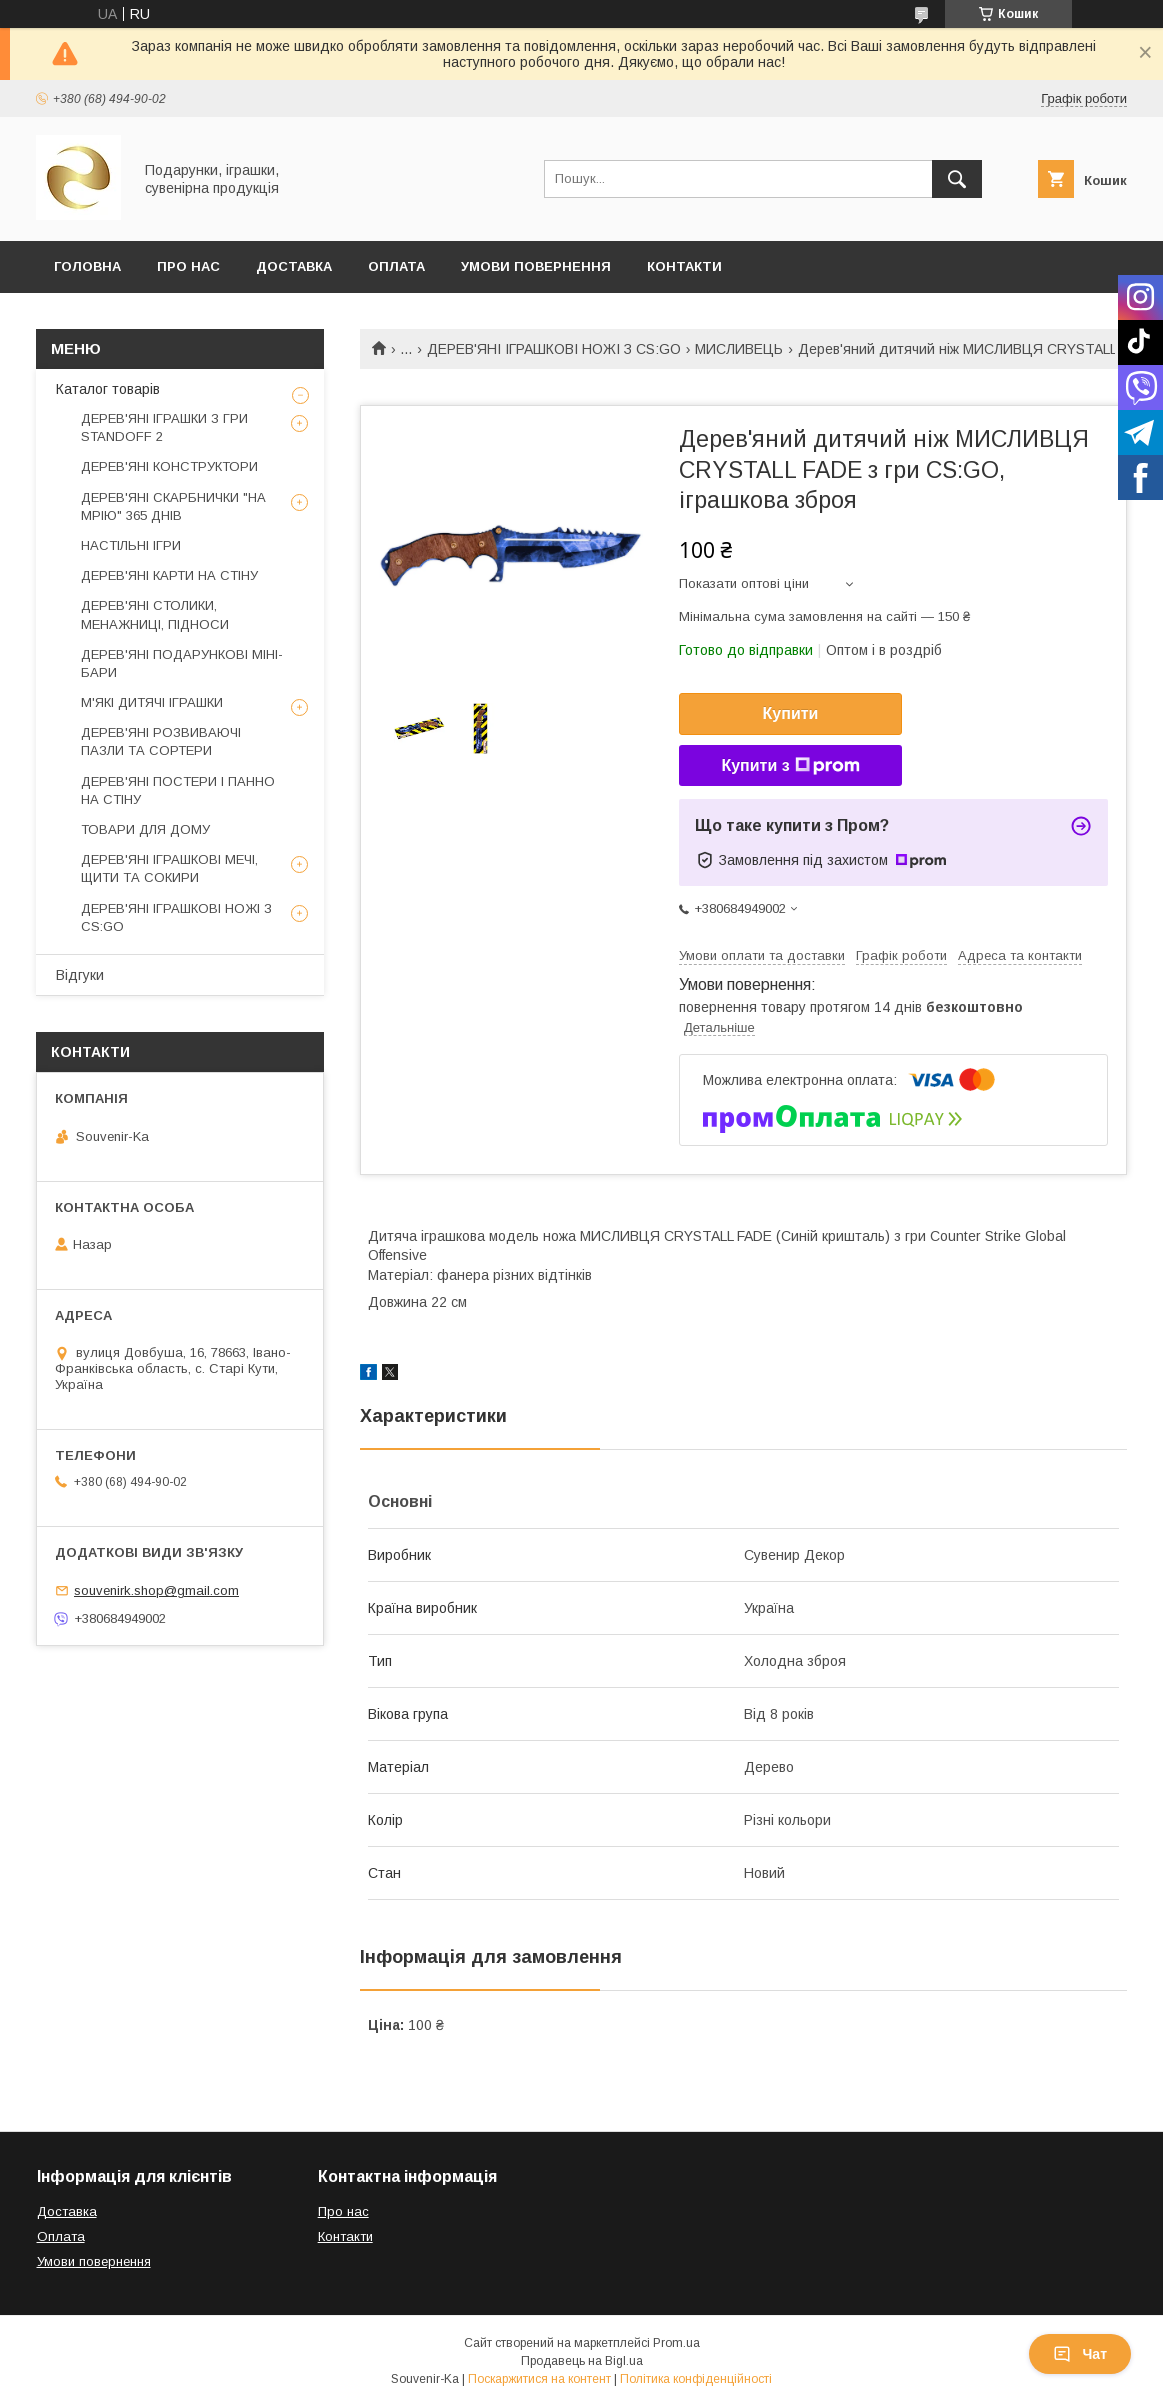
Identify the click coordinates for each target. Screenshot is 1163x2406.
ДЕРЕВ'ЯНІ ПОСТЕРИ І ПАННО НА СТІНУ (178, 790)
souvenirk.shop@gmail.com (156, 1590)
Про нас (343, 2211)
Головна (87, 266)
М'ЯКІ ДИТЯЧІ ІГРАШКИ (152, 702)
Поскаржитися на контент (539, 2379)
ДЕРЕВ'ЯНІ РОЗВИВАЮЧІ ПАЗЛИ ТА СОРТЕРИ (161, 741)
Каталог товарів (108, 389)
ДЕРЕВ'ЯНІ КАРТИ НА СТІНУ (169, 575)
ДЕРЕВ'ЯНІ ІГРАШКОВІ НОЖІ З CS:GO (554, 349)
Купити (791, 713)
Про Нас (188, 266)
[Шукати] (957, 179)
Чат (1080, 2354)
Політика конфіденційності (696, 2379)
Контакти (684, 266)
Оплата (396, 266)
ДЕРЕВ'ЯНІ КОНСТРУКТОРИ (169, 466)
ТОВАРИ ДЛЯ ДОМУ (145, 829)
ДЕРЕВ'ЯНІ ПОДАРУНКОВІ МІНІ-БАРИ (182, 663)
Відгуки (80, 975)
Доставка (294, 266)
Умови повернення (536, 266)
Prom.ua (676, 2343)
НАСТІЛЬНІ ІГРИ (131, 545)
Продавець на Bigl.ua (582, 2361)
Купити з (790, 766)
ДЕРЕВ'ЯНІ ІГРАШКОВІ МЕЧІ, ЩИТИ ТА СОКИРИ (169, 868)
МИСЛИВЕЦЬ (739, 349)
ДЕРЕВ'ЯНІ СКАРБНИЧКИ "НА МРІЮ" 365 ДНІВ (173, 506)
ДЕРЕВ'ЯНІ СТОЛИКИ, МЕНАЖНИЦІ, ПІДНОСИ (155, 614)
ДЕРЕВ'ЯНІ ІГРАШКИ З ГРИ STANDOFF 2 (164, 427)
